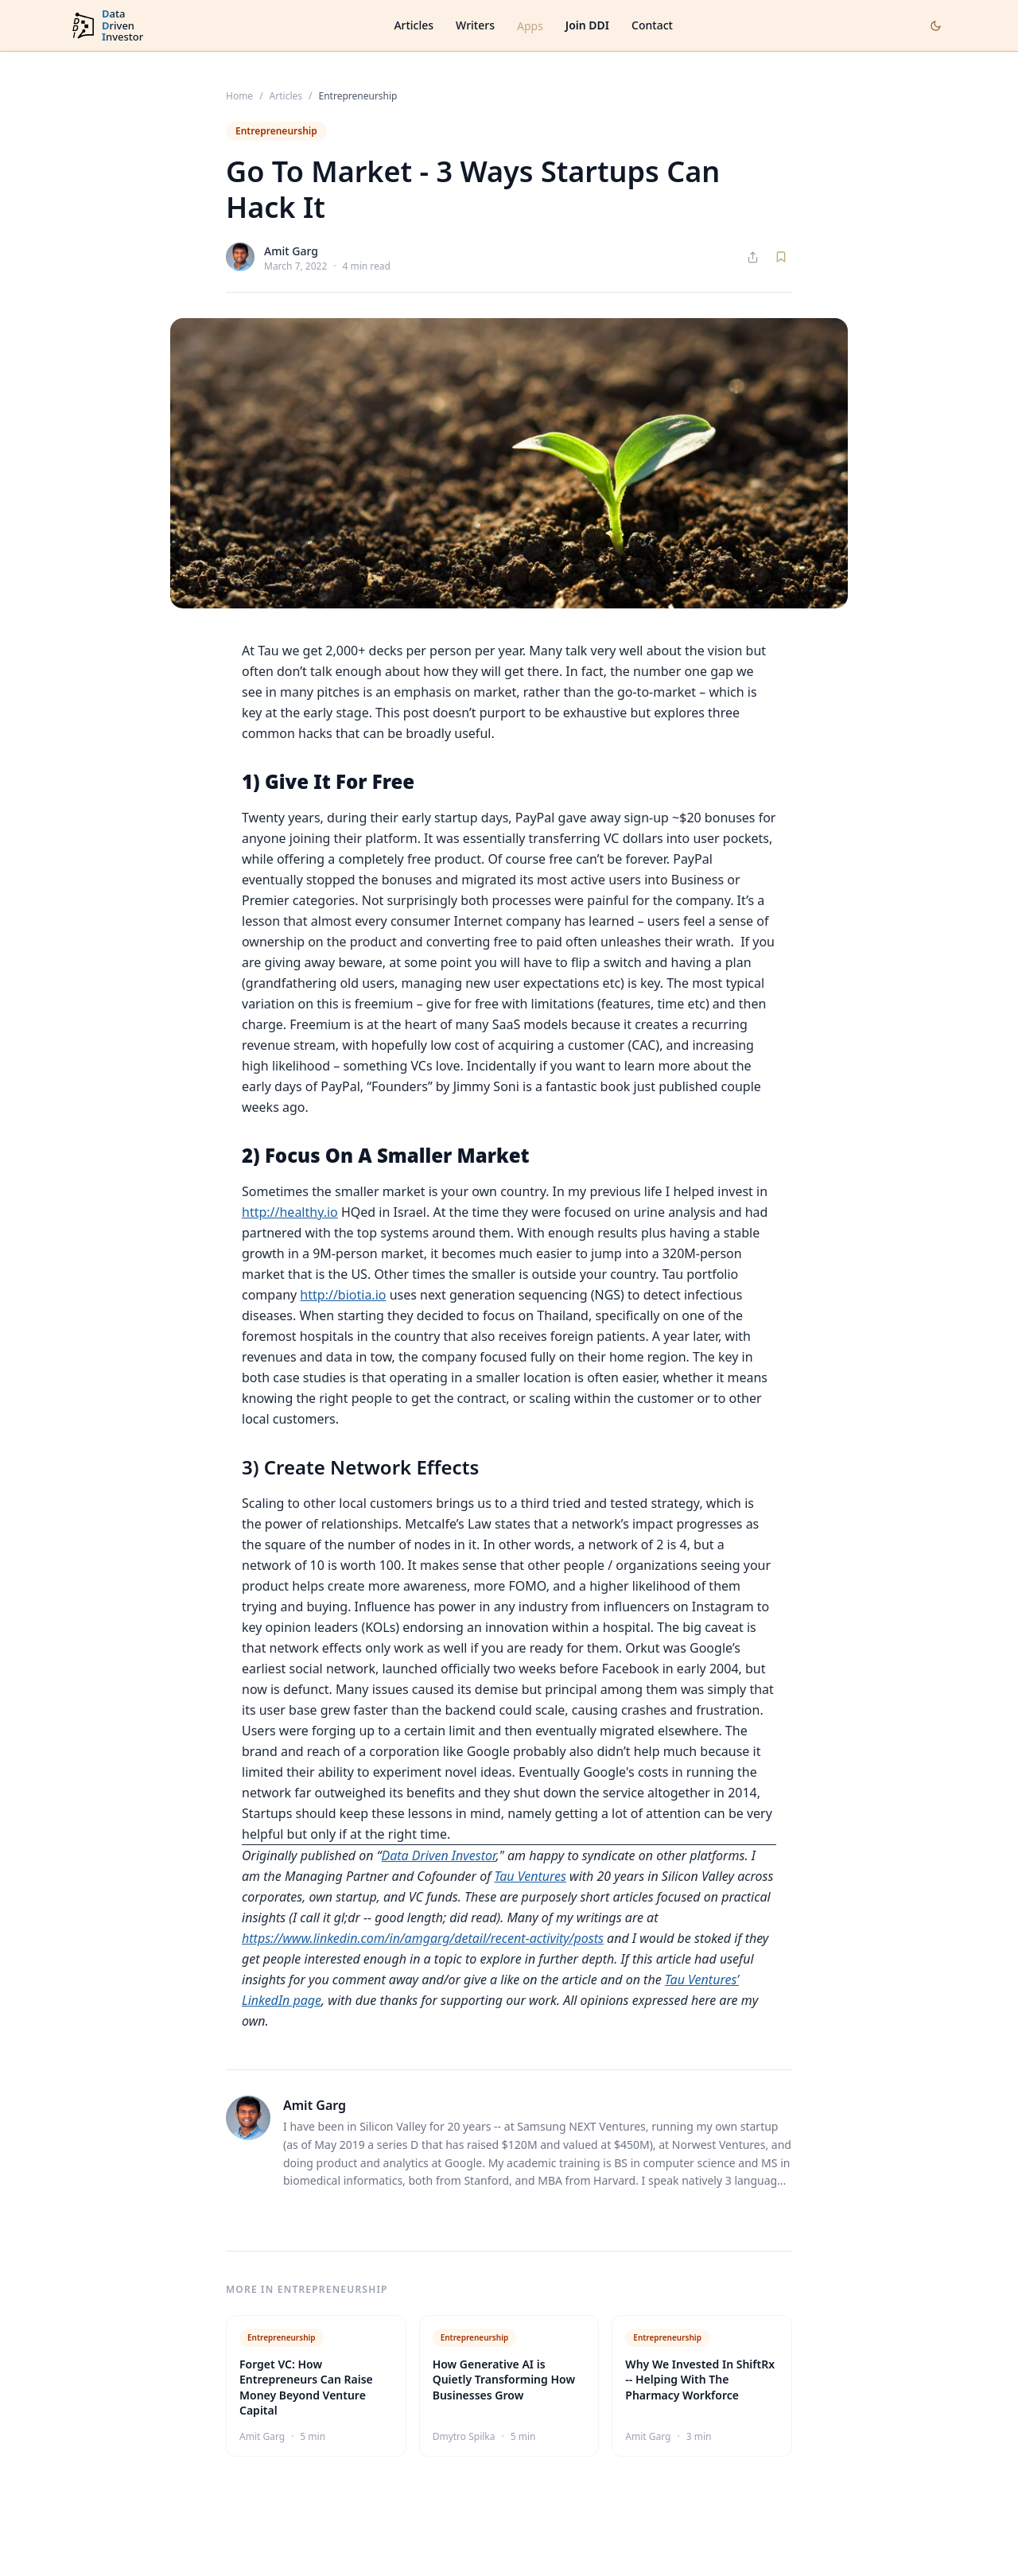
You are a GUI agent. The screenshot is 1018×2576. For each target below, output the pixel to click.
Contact (652, 25)
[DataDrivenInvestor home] (106, 26)
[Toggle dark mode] (935, 26)
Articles (413, 25)
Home (239, 96)
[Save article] (781, 257)
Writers (475, 25)
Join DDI (587, 25)
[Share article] (753, 257)
